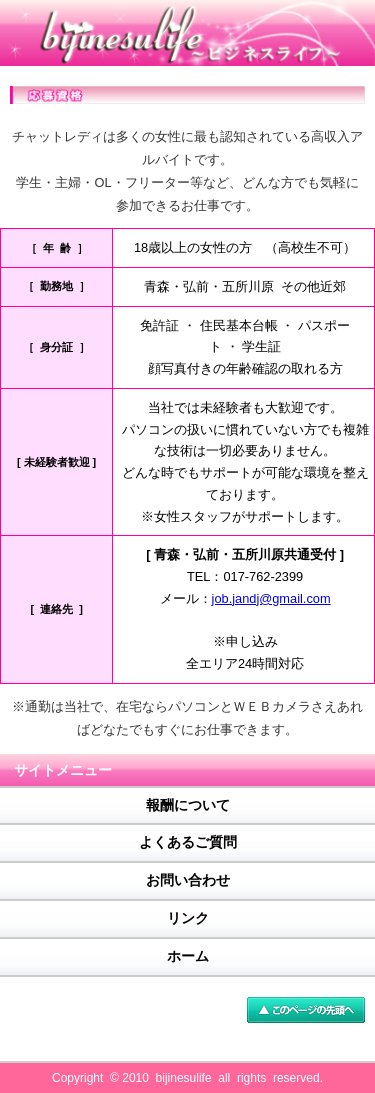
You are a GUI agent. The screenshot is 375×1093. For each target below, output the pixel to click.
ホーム (188, 956)
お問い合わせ (188, 880)
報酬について (188, 805)
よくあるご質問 (188, 842)
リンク (188, 918)
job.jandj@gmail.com (271, 598)
